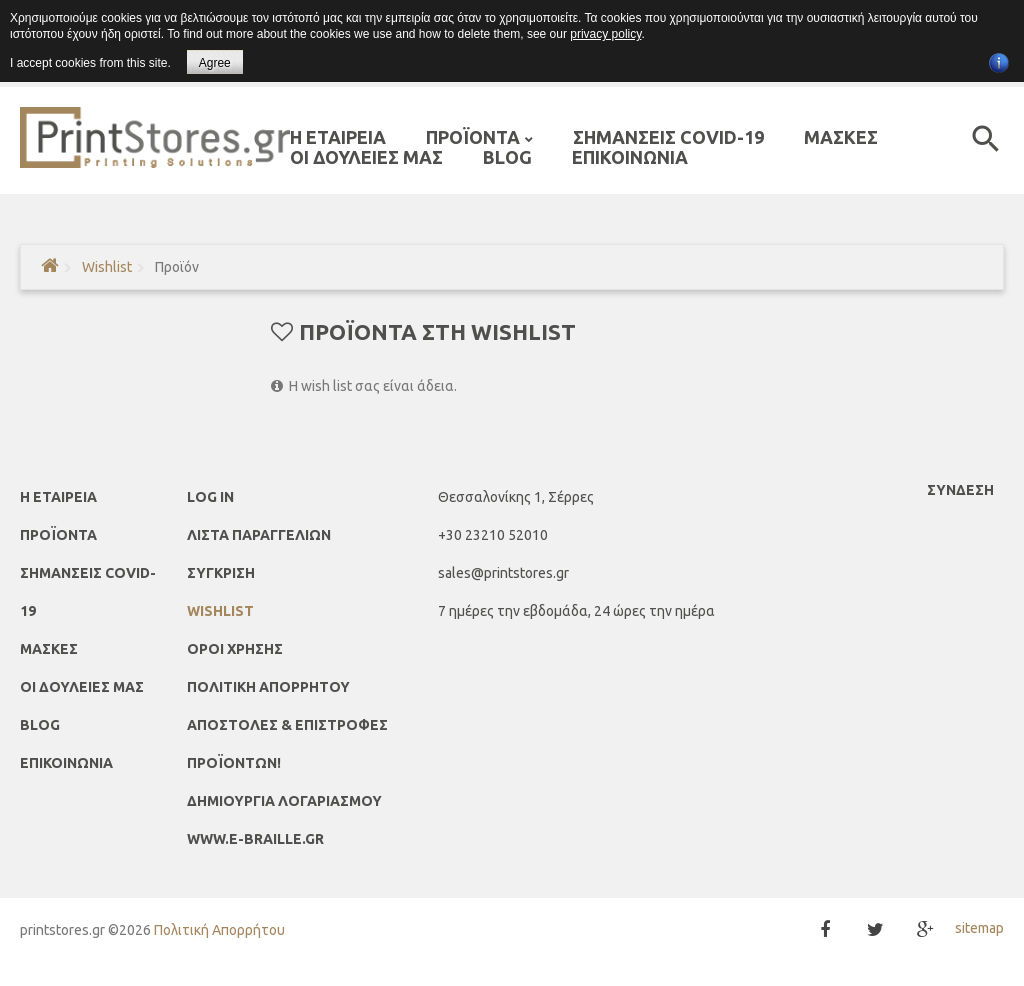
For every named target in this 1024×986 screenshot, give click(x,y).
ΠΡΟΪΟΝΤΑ (58, 535)
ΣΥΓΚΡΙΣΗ (221, 573)
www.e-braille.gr (255, 839)
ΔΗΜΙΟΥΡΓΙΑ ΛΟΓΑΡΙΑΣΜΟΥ (284, 801)
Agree (215, 63)
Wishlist (107, 267)
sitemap (979, 928)
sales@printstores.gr (503, 573)
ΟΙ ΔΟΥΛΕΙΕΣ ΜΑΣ (82, 687)
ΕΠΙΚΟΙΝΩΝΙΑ (66, 763)
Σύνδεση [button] (960, 490)
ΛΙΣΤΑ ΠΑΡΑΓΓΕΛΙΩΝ (259, 535)
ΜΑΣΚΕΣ (49, 649)
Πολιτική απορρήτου (268, 687)
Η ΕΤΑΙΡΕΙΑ (58, 497)
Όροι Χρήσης (235, 649)
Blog (40, 725)
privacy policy (605, 34)
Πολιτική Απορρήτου (219, 930)
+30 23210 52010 (493, 535)
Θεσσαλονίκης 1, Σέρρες (516, 497)
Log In (210, 497)
